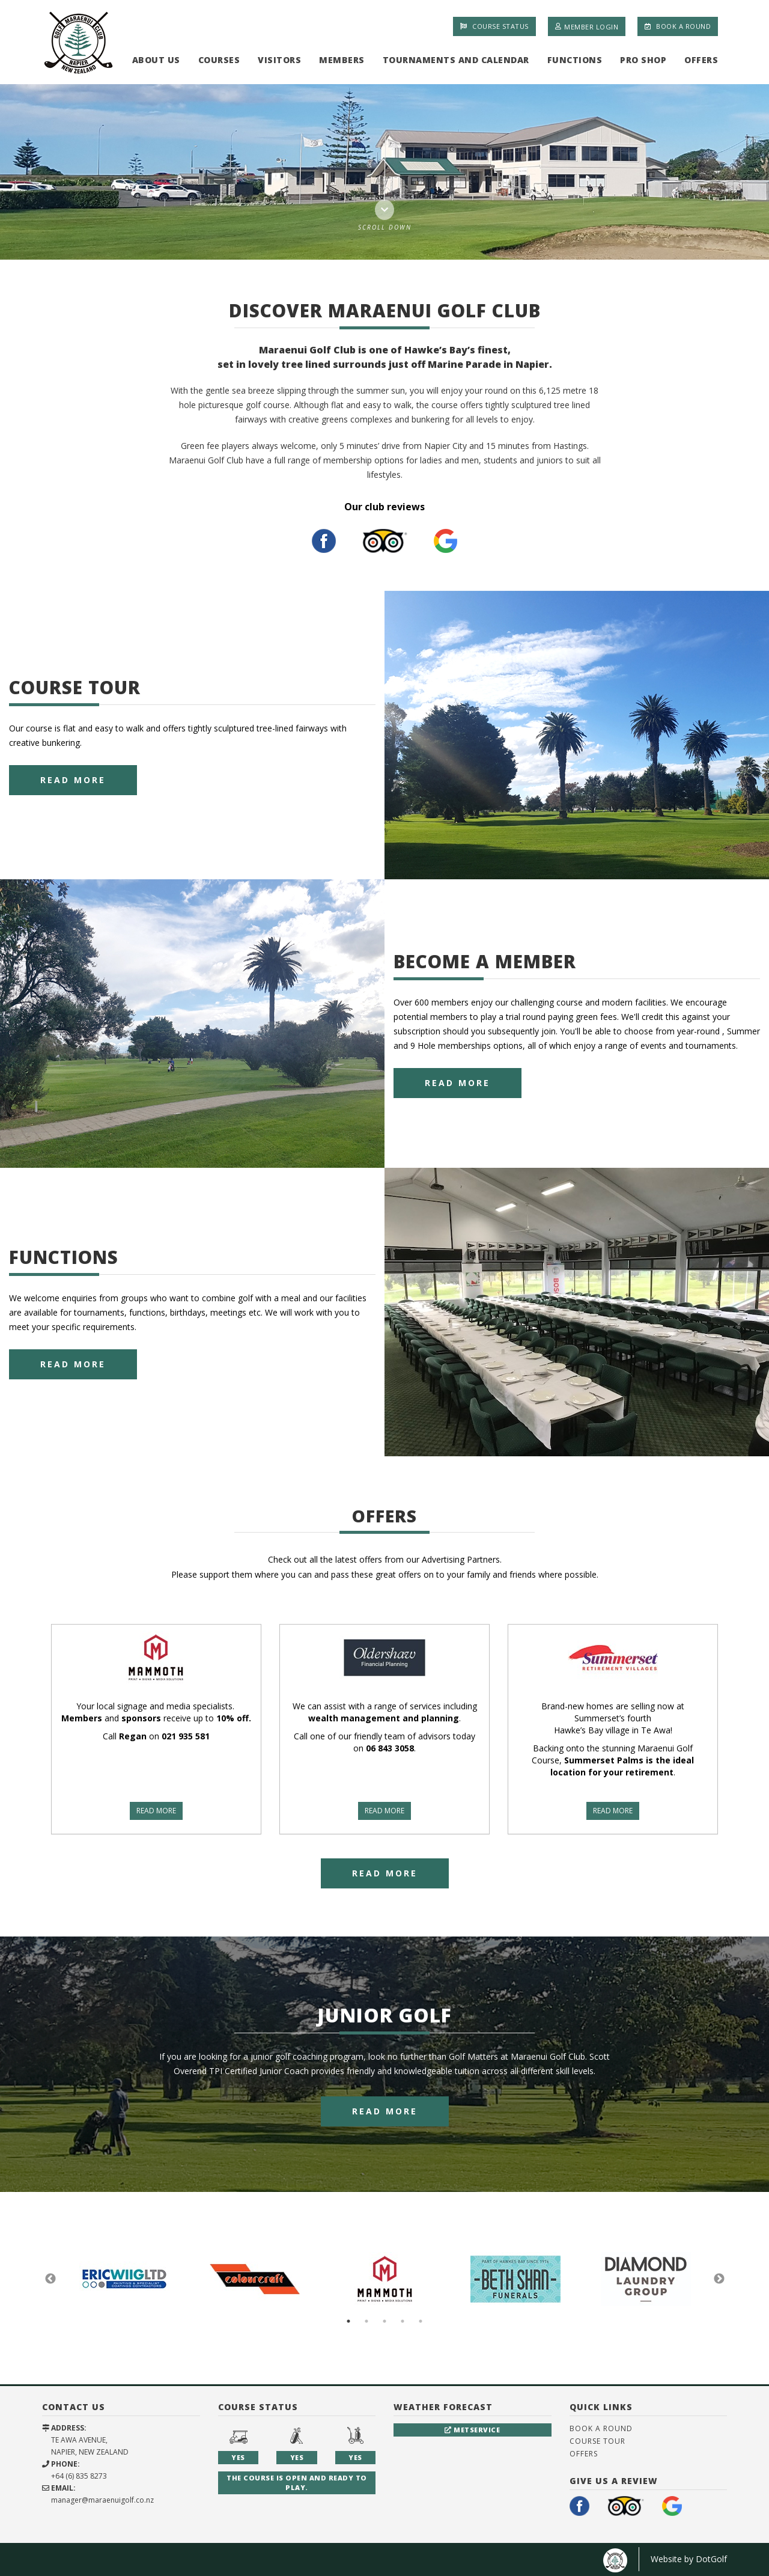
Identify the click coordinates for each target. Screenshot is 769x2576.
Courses (219, 60)
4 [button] (403, 2321)
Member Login (587, 26)
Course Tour (597, 2441)
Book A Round (678, 26)
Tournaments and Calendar (456, 60)
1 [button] (348, 2321)
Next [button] (719, 2279)
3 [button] (384, 2321)
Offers (701, 60)
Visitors (279, 60)
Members (342, 60)
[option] (384, 172)
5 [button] (421, 2321)
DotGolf (711, 2559)
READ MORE (156, 1810)
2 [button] (366, 2321)
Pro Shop (643, 60)
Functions (575, 60)
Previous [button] (50, 2279)
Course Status (494, 26)
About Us (156, 60)
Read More (73, 780)
